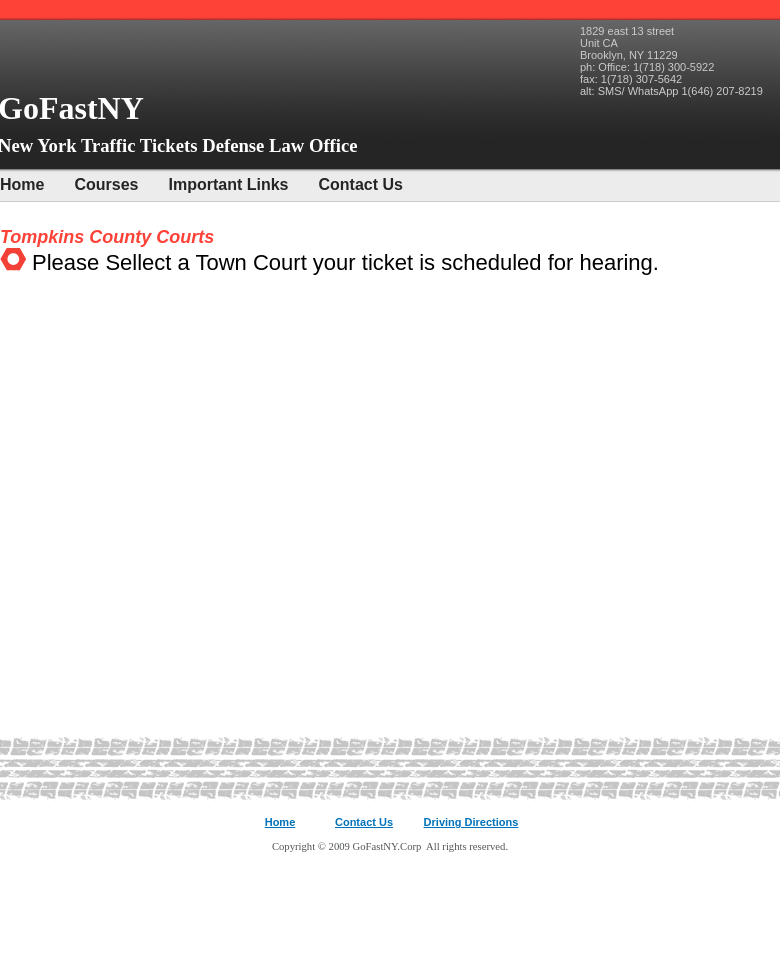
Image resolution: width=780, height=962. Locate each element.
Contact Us (361, 184)
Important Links (228, 184)
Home (22, 184)
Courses (106, 184)
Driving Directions (471, 822)
